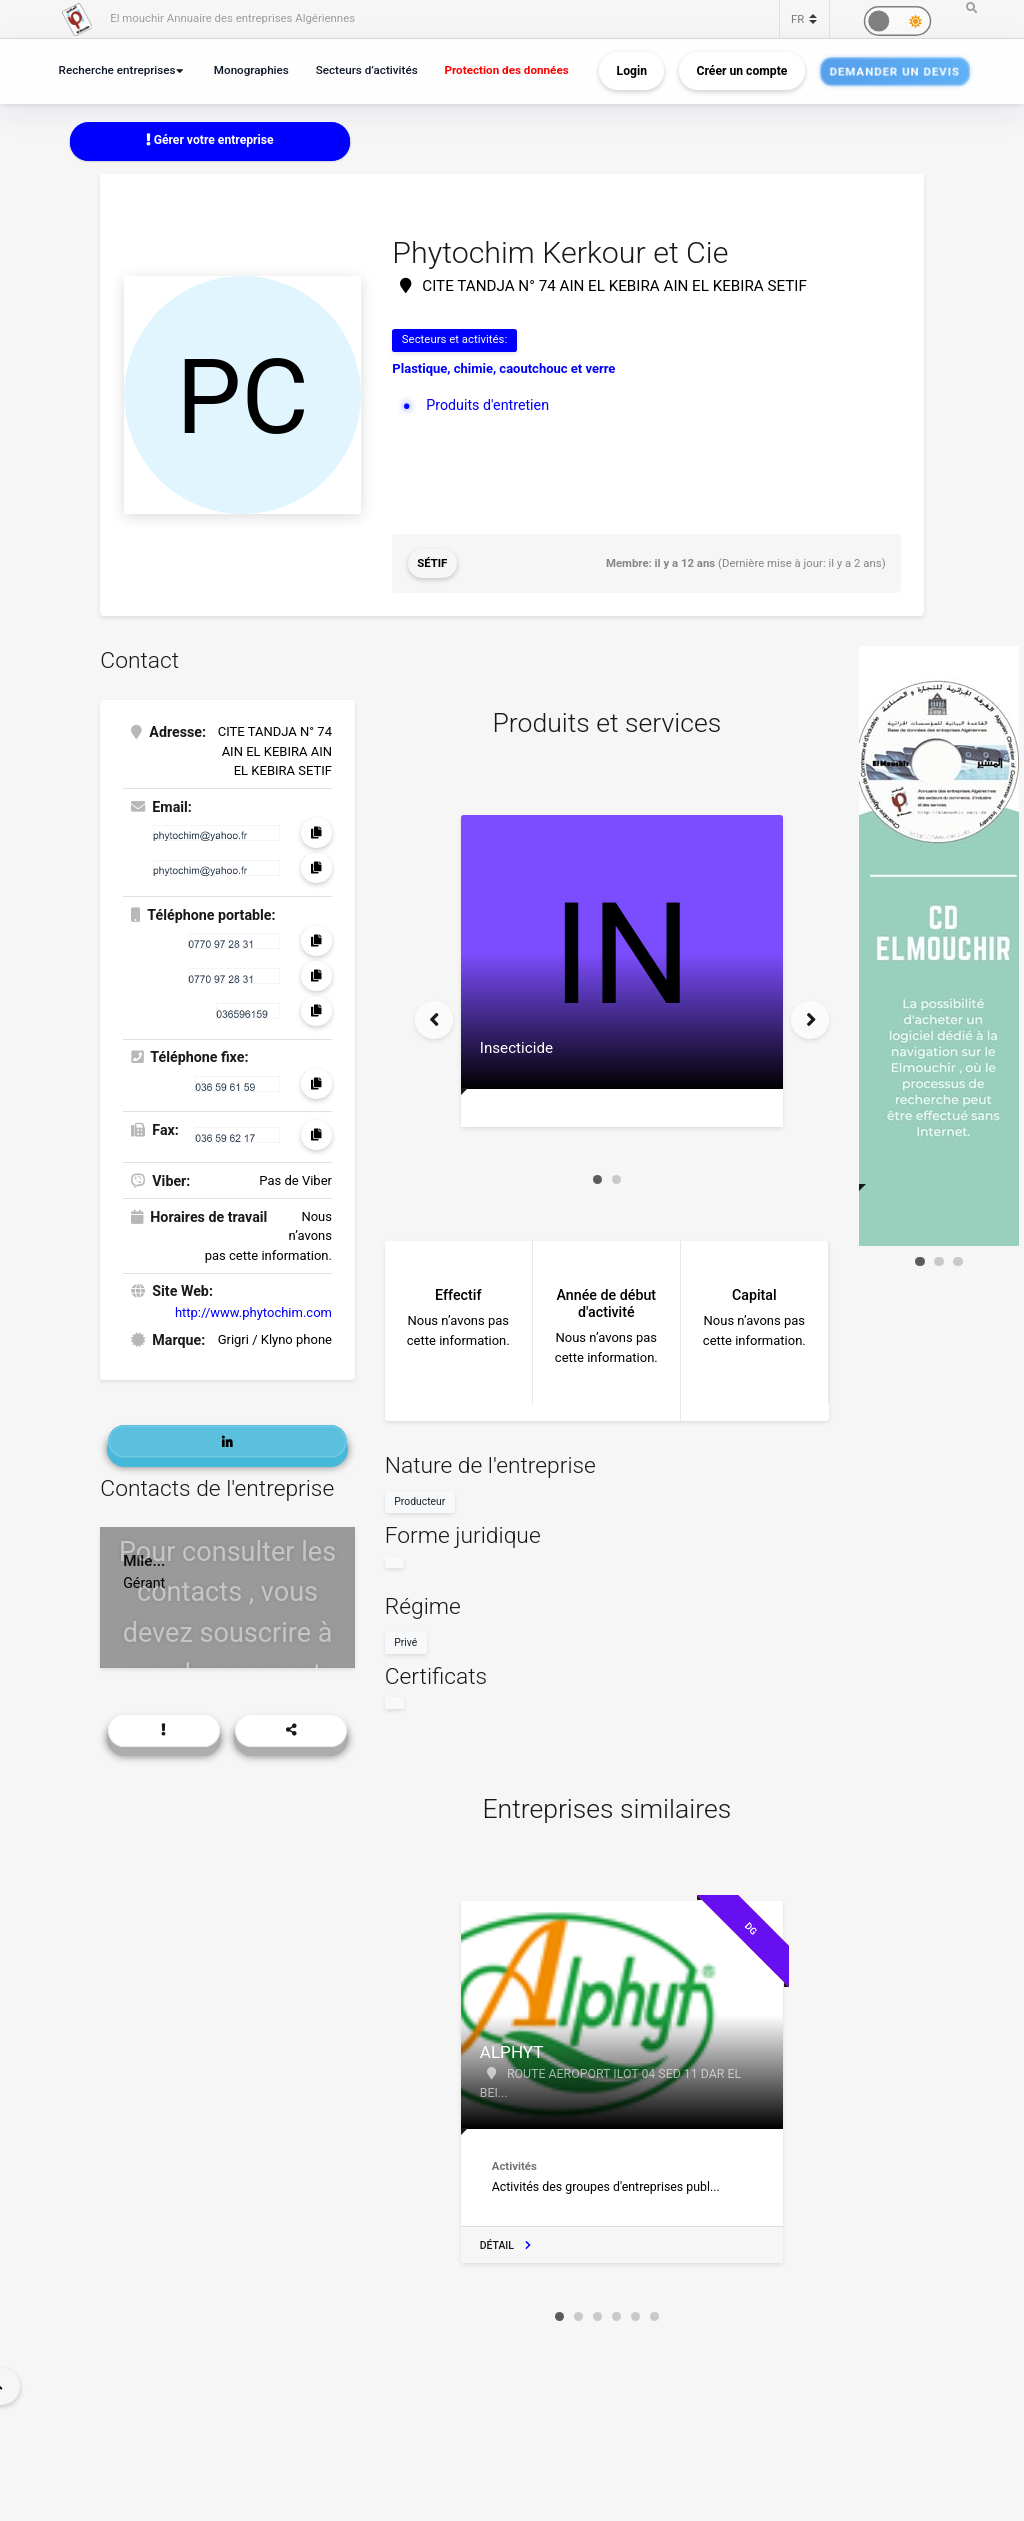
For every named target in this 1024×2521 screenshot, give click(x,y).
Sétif (432, 563)
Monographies (253, 70)
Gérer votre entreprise (210, 140)
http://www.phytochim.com (253, 1311)
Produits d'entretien (487, 405)
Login (632, 71)
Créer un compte (742, 71)
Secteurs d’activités (368, 70)
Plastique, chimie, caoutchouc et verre (503, 368)
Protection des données (509, 70)
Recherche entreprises (118, 70)
